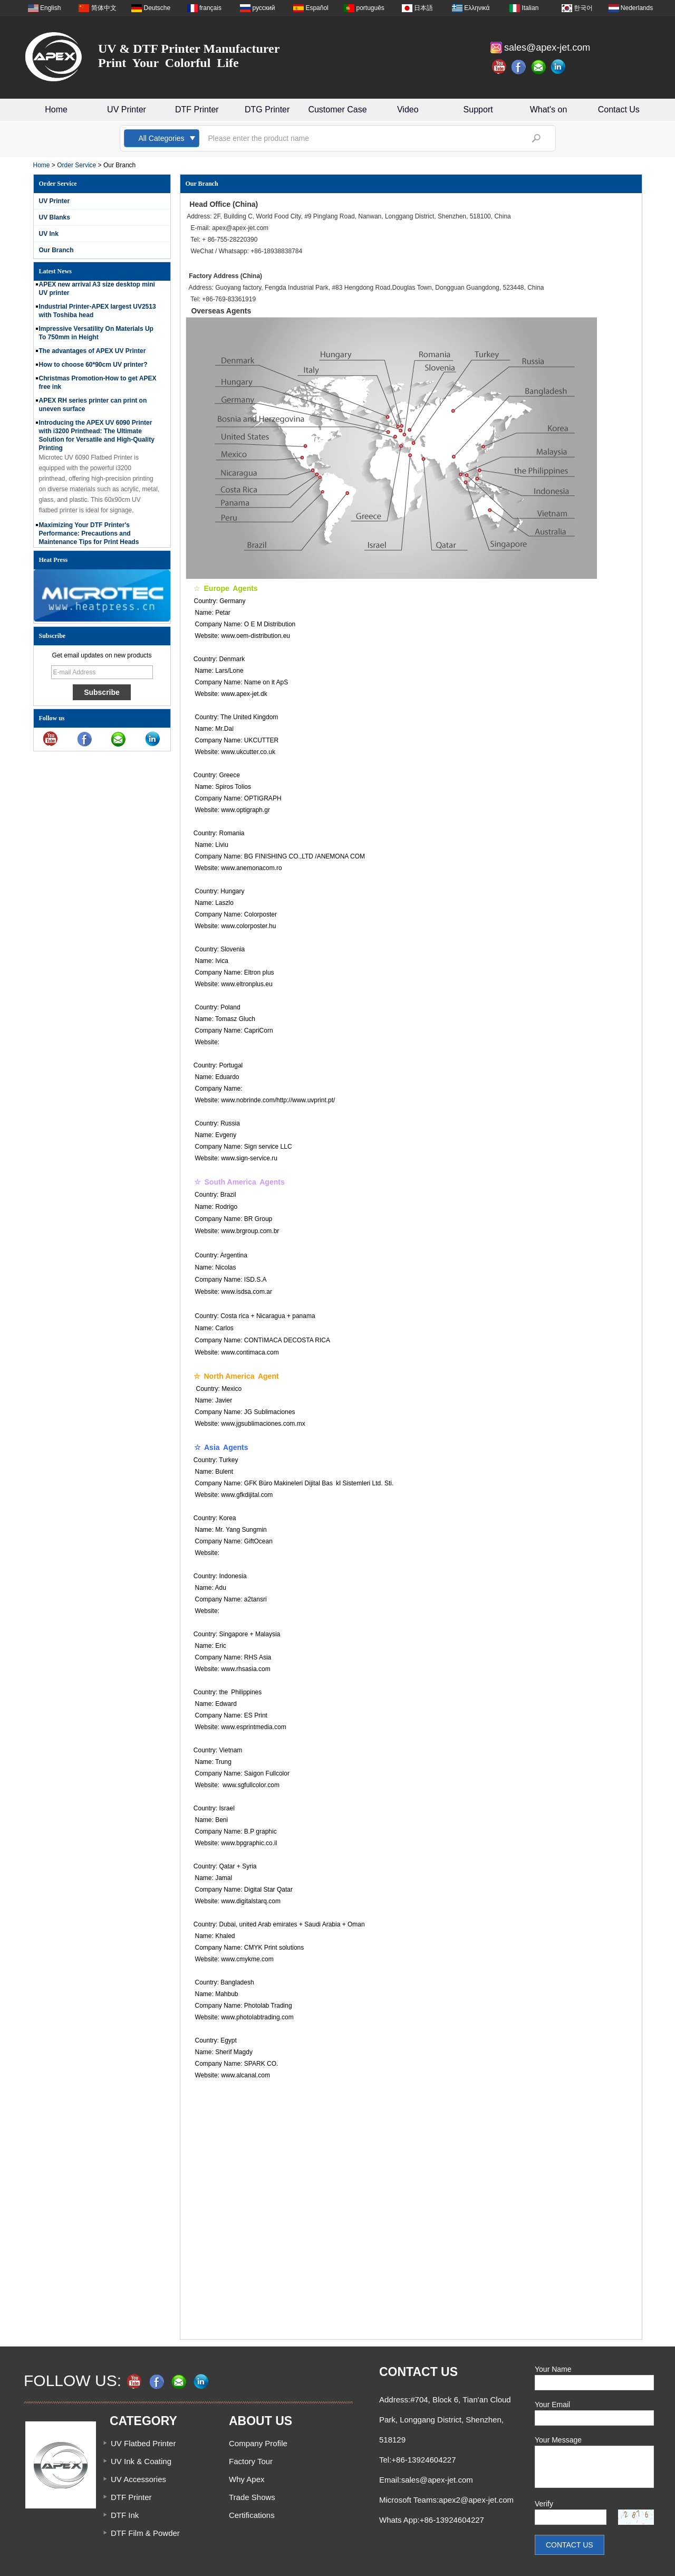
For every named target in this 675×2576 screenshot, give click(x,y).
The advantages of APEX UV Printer (92, 354)
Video (408, 109)
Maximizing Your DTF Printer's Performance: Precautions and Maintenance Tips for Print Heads (89, 537)
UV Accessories (138, 2479)
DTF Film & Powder (145, 2533)
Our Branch (56, 250)
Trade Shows (252, 2497)
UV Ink (49, 233)
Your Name (553, 2369)
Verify (544, 2503)
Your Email (552, 2404)
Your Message (558, 2440)
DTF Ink (125, 2515)
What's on (548, 109)
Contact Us (619, 109)
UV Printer (126, 109)
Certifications (252, 2515)
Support (478, 109)
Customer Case (337, 109)
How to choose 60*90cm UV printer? (93, 368)
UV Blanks (54, 217)
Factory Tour (251, 2461)
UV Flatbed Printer (143, 2443)
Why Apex (247, 2479)
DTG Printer (267, 109)
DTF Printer (197, 109)
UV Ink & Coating (141, 2461)
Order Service (76, 165)
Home (56, 109)
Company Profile (258, 2443)
